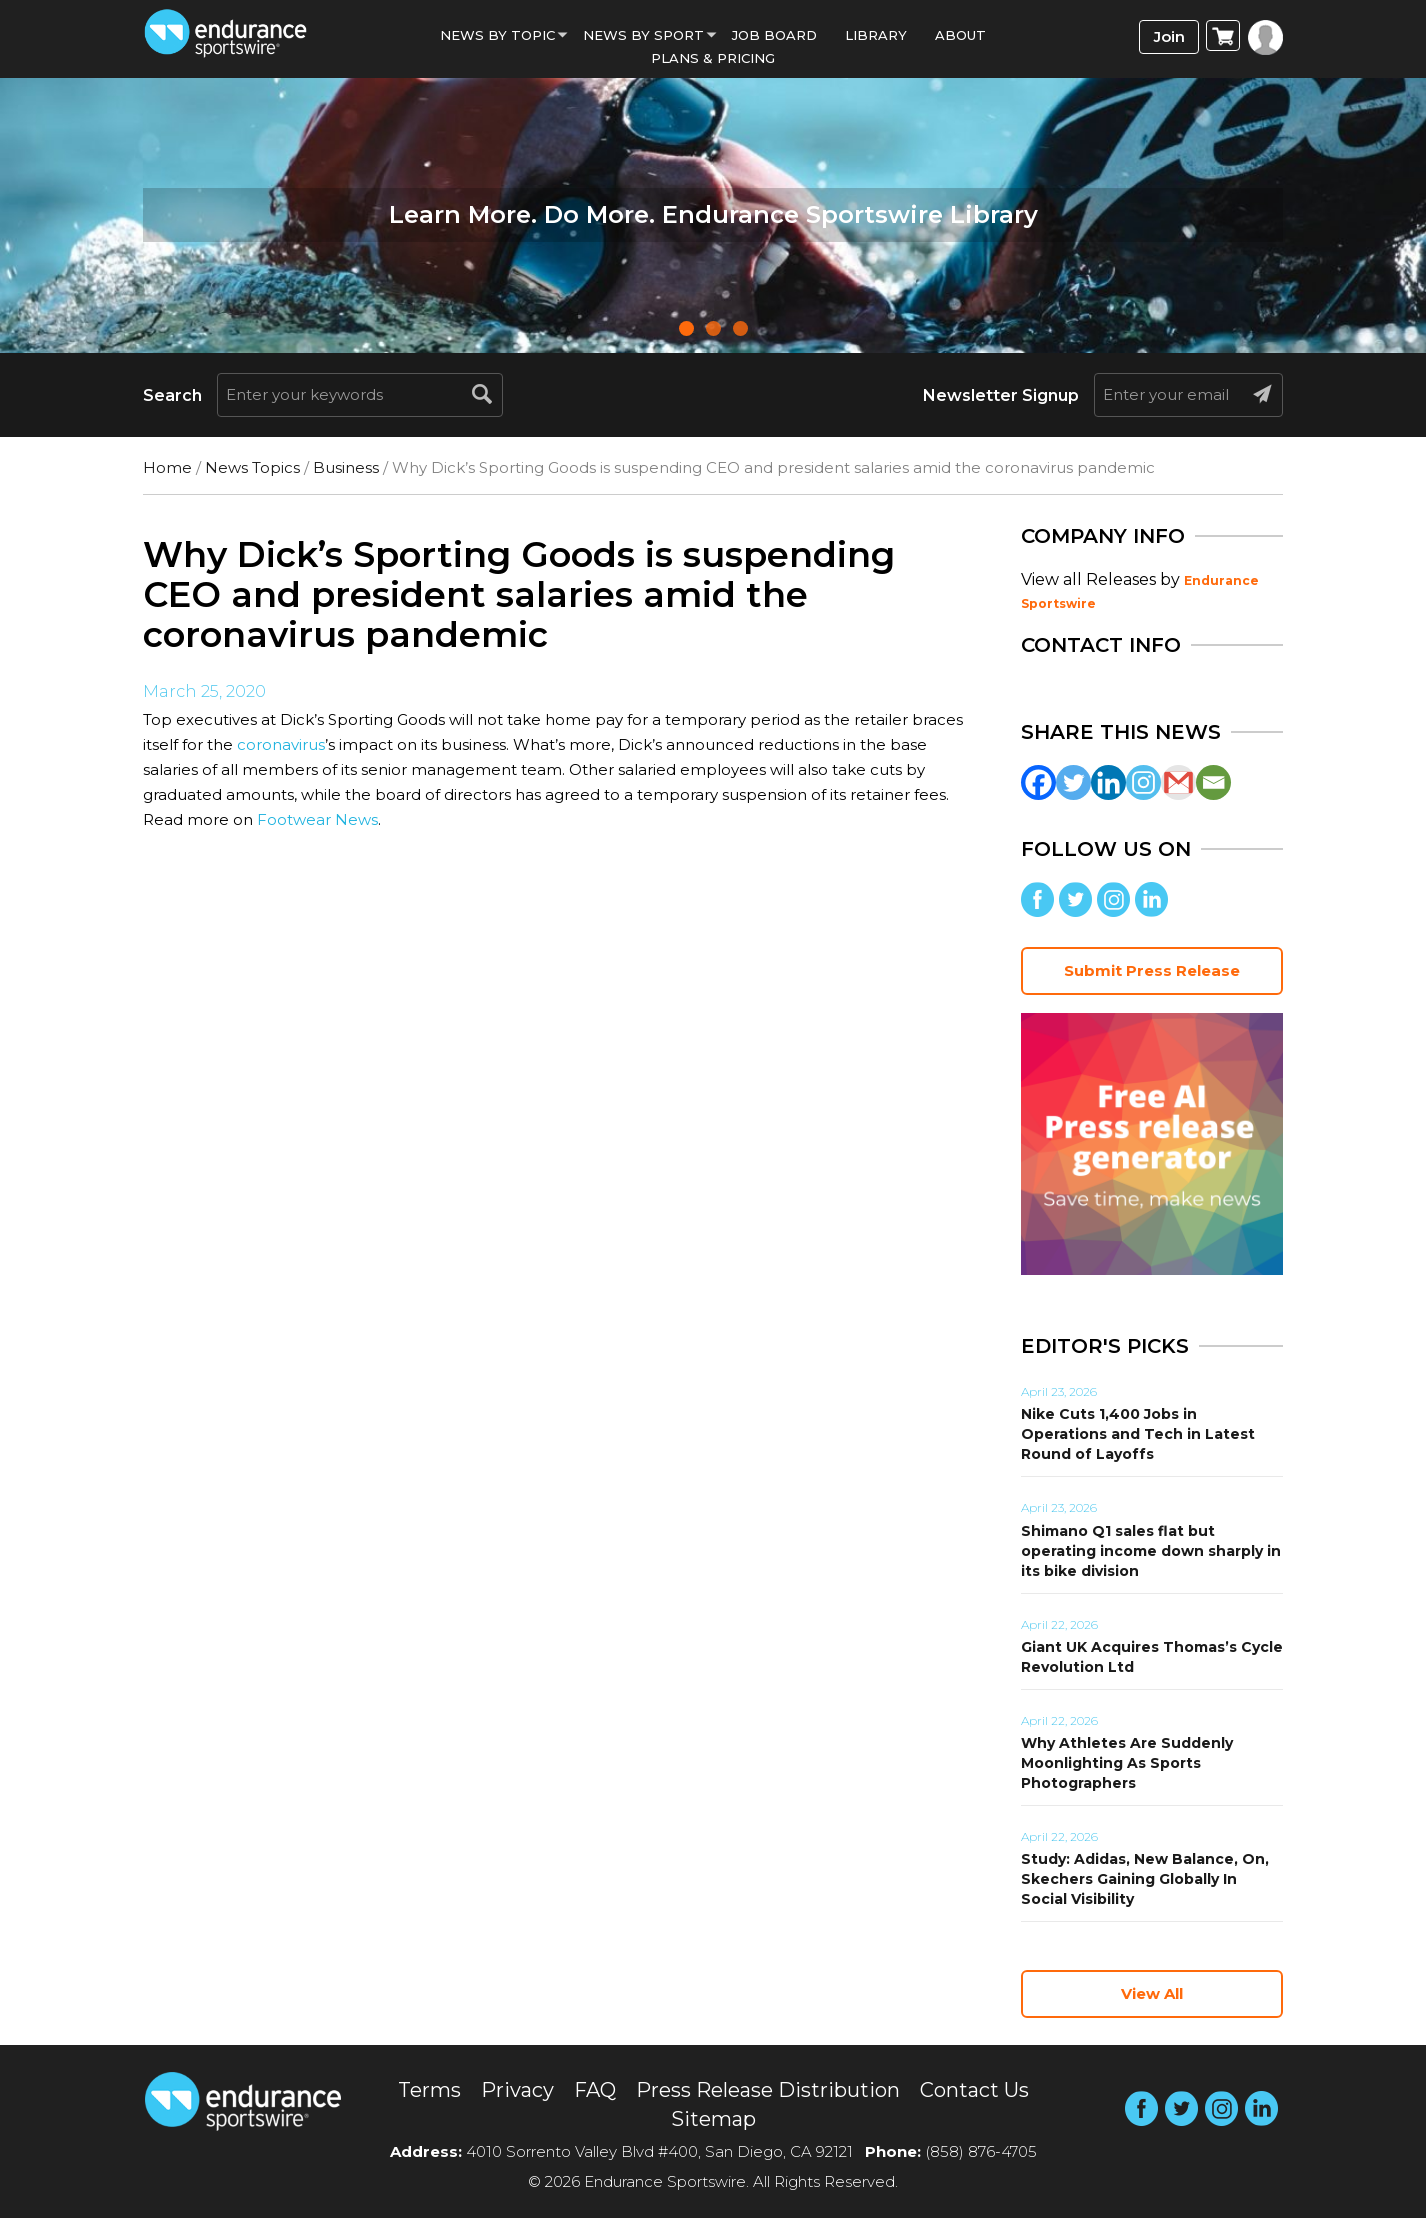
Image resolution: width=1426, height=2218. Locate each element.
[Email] (1213, 782)
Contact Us (974, 2090)
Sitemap (713, 2119)
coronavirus (281, 744)
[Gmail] (1178, 782)
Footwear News (317, 819)
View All (1152, 1993)
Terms (429, 2090)
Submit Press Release (1152, 970)
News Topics (252, 467)
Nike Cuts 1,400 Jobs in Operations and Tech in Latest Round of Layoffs (1138, 1434)
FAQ (595, 2090)
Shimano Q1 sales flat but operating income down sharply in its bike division (1151, 1551)
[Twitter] (1073, 782)
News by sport (643, 35)
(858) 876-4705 (981, 2151)
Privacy (517, 2090)
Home (167, 467)
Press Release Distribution (768, 2090)
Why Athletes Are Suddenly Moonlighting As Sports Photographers (1127, 1763)
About (960, 35)
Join (1169, 36)
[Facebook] (1038, 782)
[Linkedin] (1108, 782)
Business (346, 467)
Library (876, 35)
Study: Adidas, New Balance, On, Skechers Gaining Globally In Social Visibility (1145, 1879)
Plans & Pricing (713, 58)
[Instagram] (1143, 782)
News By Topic (497, 35)
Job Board (774, 35)
